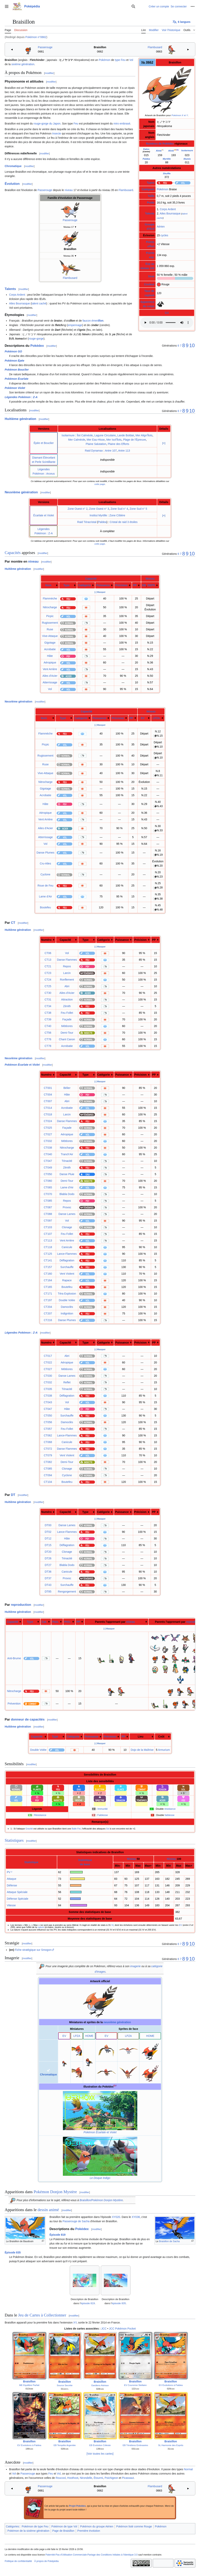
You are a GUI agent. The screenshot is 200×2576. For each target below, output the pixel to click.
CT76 (48, 1039)
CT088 (48, 1214)
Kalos (146, 149)
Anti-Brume (14, 1658)
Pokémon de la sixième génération (28, 2530)
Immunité (102, 1809)
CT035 (48, 1389)
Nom (48, 585)
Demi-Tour (67, 1032)
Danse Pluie (67, 1174)
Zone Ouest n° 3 (99, 508)
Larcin (67, 973)
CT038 (48, 1147)
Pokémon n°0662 (35, 37)
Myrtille (167, 158)
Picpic (50, 616)
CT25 (48, 986)
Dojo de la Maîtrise (142, 1749)
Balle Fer (76, 1828)
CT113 (48, 1240)
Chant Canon (67, 1039)
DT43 (48, 1584)
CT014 (48, 1107)
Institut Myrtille (98, 515)
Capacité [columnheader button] (65, 939)
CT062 (48, 1435)
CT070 (48, 1194)
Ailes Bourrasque (170, 213)
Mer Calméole (76, 439)
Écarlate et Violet (43, 515)
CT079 (48, 1455)
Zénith (67, 1006)
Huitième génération (20, 419)
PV (9, 1872)
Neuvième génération (21, 492)
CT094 (48, 1475)
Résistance (40, 1815)
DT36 (48, 1571)
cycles (164, 235)
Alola (159, 150)
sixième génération (22, 64)
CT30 (48, 992)
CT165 (48, 1286)
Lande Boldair (125, 435)
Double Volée (67, 1300)
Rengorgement (67, 1591)
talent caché (39, 303)
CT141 (48, 1260)
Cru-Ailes (45, 863)
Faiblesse (102, 1815)
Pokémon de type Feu (35, 2526)
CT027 (48, 1134)
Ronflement (67, 979)
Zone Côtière (117, 515)
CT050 (48, 1174)
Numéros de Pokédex (160, 143)
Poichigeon (111, 2477)
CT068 (48, 1442)
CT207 (48, 1313)
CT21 (48, 966)
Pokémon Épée (14, 360)
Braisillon (100, 47)
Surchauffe (66, 1267)
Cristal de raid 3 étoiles (124, 522)
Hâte (50, 655)
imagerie (135, 1966)
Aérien (161, 226)
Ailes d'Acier (49, 675)
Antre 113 (124, 450)
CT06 (48, 953)
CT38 (48, 1012)
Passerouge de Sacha (76, 2221)
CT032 (48, 1141)
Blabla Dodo (67, 1194)
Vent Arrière (50, 669)
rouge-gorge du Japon (47, 123)
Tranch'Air (67, 1154)
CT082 (48, 1462)
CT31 (48, 999)
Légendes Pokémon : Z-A (21, 397)
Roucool (61, 2477)
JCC (103, 2328)
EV (180, 1925)
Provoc (67, 1207)
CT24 (48, 979)
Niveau (150, 578)
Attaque (11, 1878)
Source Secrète (64, 2385)
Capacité (90, 578)
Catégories (12, 2526)
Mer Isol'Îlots (113, 439)
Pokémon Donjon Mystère (55, 2191)
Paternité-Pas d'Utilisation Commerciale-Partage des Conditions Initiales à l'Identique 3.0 (92, 2554)
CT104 (48, 1481)
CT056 (48, 1422)
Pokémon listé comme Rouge (134, 2526)
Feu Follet (67, 1012)
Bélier (67, 1087)
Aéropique (50, 662)
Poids (150, 202)
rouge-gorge (36, 338)
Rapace (67, 1280)
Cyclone (45, 874)
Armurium (164, 1749)
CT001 (48, 1087)
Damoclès (67, 1306)
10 (192, 345)
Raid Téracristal (86, 522)
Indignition (67, 1313)
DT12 (48, 1538)
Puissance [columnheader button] (122, 939)
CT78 (48, 1045)
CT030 (48, 1375)
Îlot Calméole (85, 435)
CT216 (48, 1320)
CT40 (48, 1026)
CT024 (48, 1121)
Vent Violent (67, 1273)
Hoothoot (72, 2477)
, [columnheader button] (148, 585)
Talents (149, 213)
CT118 (48, 1247)
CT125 (48, 1253)
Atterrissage (50, 682)
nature (41, 1927)
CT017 (48, 1355)
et (179, 115)
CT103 (48, 1227)
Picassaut (128, 2477)
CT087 (48, 1207)
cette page (99, 484)
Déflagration (67, 1260)
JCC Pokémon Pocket (122, 2328)
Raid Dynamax (94, 450)
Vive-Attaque (50, 636)
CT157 (48, 1267)
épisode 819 (88, 2303)
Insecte (56, 133)
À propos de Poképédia (46, 2561)
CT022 (48, 1362)
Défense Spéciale (17, 1898)
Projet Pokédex (77, 2506)
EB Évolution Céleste (100, 2445)
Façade (66, 1019)
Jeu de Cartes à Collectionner (42, 2315)
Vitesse (11, 1905)
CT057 (48, 1428)
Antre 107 (111, 450)
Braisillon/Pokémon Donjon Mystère (101, 2200)
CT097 (48, 1220)
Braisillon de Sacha (169, 2241)
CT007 (48, 1101)
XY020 (116, 2217)
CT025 (48, 1127)
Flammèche (50, 598)
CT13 (48, 959)
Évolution (12, 184)
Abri (66, 986)
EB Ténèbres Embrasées (135, 2445)
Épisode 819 (58, 2234)
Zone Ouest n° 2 (78, 508)
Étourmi (98, 2477)
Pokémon (162, 189)
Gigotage (49, 642)
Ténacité (67, 1160)
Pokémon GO (13, 351)
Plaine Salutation (96, 443)
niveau (69, 190)
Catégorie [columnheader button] (103, 939)
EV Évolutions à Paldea (171, 2385)
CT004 (48, 1094)
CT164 (48, 1280)
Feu (123, 59)
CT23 (48, 973)
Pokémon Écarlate (16, 378)
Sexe (151, 276)
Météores (66, 1026)
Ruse (50, 629)
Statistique (31, 1862)
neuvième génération (117, 2022)
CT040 (48, 1154)
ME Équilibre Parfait (29, 2385)
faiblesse (169, 1815)
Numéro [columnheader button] (46, 939)
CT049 (48, 1167)
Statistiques (14, 1840)
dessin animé (48, 2209)
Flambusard (155, 47)
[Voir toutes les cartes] (100, 2453)
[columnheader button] (50, 585)
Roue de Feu (45, 885)
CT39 (48, 1019)
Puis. (55, 1621)
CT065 (48, 1187)
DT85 (48, 1591)
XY (75, 2322)
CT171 (48, 1293)
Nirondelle (86, 2477)
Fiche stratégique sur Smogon (33, 1949)
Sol (107, 1828)
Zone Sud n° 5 (138, 508)
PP (135, 585)
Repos (67, 966)
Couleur (149, 284)
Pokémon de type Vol (64, 2526)
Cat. (44, 1621)
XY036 (136, 2217)
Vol (131, 59)
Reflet (67, 1382)
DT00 (48, 1525)
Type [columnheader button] (85, 939)
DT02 (48, 1531)
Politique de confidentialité (18, 2561)
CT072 (48, 1448)
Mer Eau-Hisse (96, 439)
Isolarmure (187, 150)
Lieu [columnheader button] (140, 1736)
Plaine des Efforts (118, 443)
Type (66, 585)
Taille (151, 195)
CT (13, 923)
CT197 (48, 1300)
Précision (121, 585)
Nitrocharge (50, 607)
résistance (169, 1809)
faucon (93, 320)
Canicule (67, 1247)
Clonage (67, 1227)
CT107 (48, 1233)
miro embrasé (121, 123)
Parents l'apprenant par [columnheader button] (115, 1621)
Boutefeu (45, 907)
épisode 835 (119, 2303)
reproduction (21, 1605)
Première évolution (88, 2530)
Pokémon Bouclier (17, 369)
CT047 (48, 1160)
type (117, 59)
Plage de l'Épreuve (134, 439)
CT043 (48, 1402)
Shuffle (167, 173)
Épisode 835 (13, 2252)
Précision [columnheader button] (140, 939)
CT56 (48, 1032)
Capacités (13, 552)
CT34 (48, 1006)
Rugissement (50, 622)
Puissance (103, 585)
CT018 (48, 1114)
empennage (75, 325)
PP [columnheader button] (154, 939)
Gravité (29, 1828)
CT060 (48, 1180)
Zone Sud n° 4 (119, 508)
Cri (167, 312)
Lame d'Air (45, 896)
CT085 (48, 1200)
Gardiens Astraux (100, 2385)
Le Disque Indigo (100, 2177)
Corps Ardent (168, 209)
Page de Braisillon (63, 2530)
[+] (163, 443)
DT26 (48, 1558)
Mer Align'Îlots (144, 435)
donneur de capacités (28, 1719)
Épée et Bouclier (44, 443)
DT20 (48, 1551)
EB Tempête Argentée (65, 2445)
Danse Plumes (45, 852)
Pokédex (37, 346)
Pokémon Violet (15, 387)
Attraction (67, 999)
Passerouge (45, 47)
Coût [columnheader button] (161, 1736)
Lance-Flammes (67, 1253)
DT (13, 1495)
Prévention (14, 1703)
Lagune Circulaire (105, 435)
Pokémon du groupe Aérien (96, 2526)
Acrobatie (50, 649)
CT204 (48, 1306)
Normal (188, 2469)
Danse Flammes (67, 959)
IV (112, 1925)
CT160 (48, 1273)
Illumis (187, 158)
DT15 (48, 1545)
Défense (12, 1885)
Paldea (146, 158)
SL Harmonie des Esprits (170, 2445)
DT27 (48, 1565)
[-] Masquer (100, 592)
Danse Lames (66, 1214)
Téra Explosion (67, 1293)
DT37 (48, 1578)
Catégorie (148, 189)
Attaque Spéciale (17, 1892)
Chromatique (13, 166)
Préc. (67, 1621)
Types (150, 182)
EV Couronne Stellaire (135, 2385)
